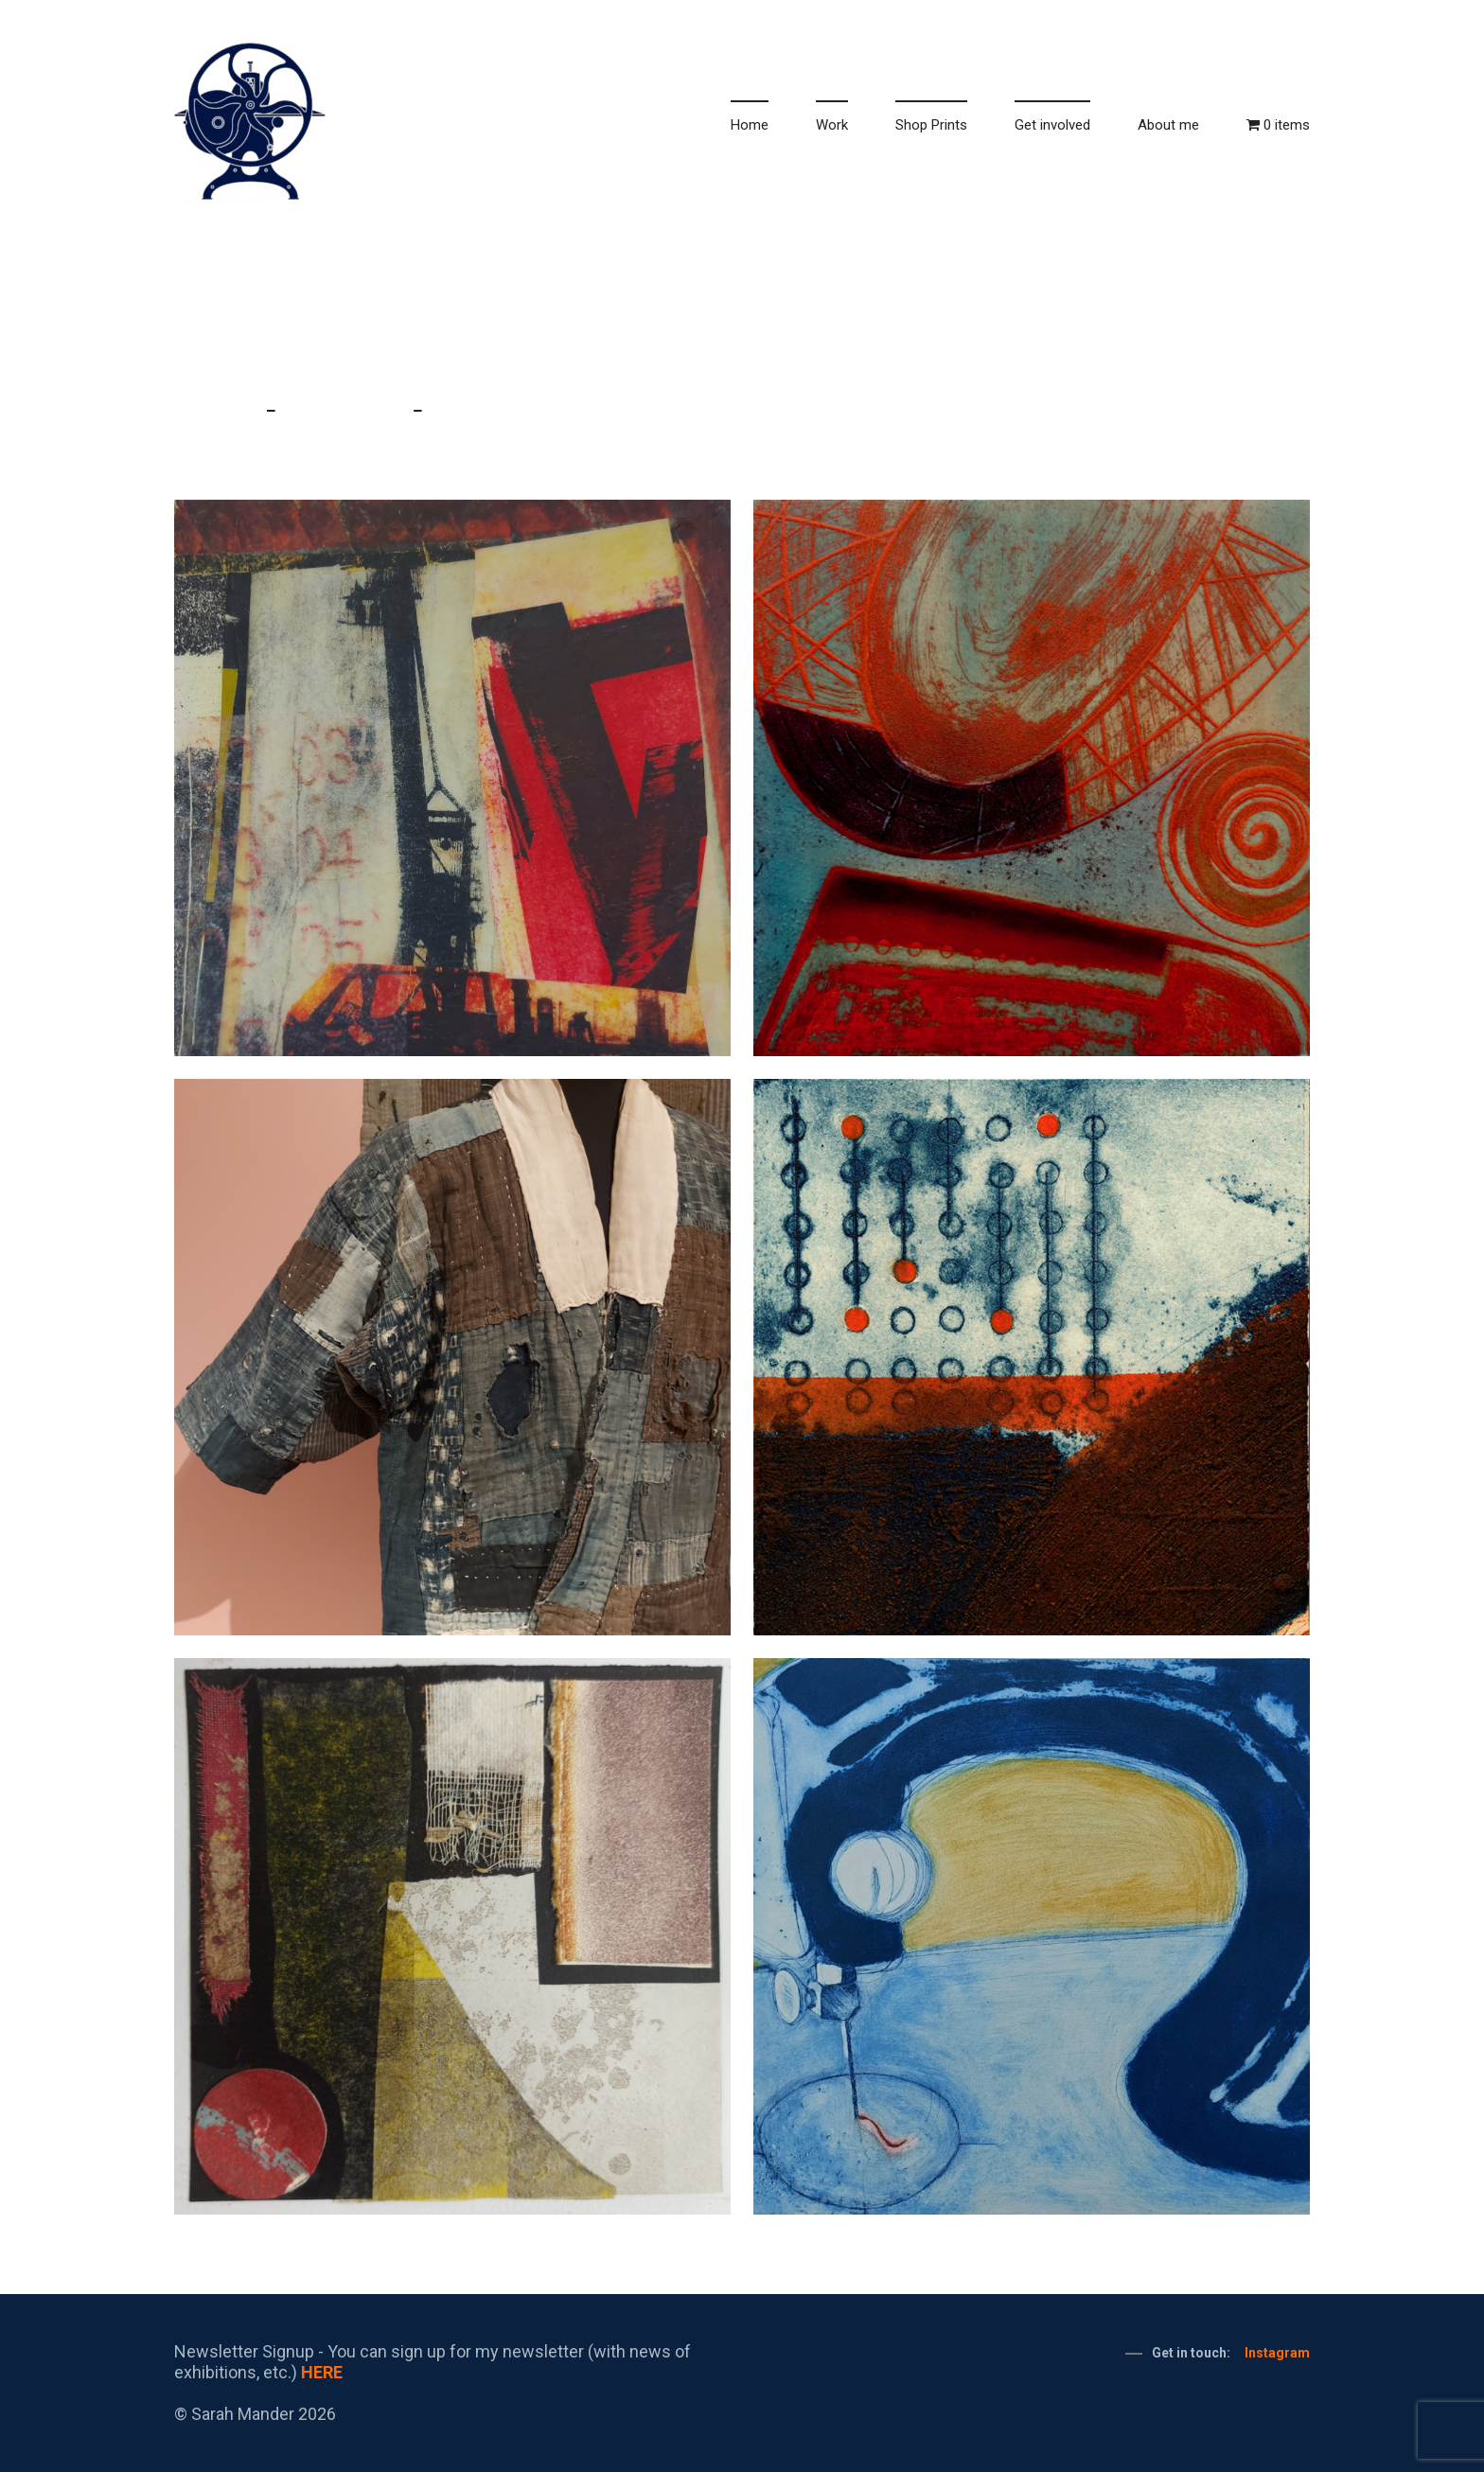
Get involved (1052, 124)
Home (749, 124)
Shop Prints (931, 124)
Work (832, 124)
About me (1168, 124)
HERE (322, 2372)
